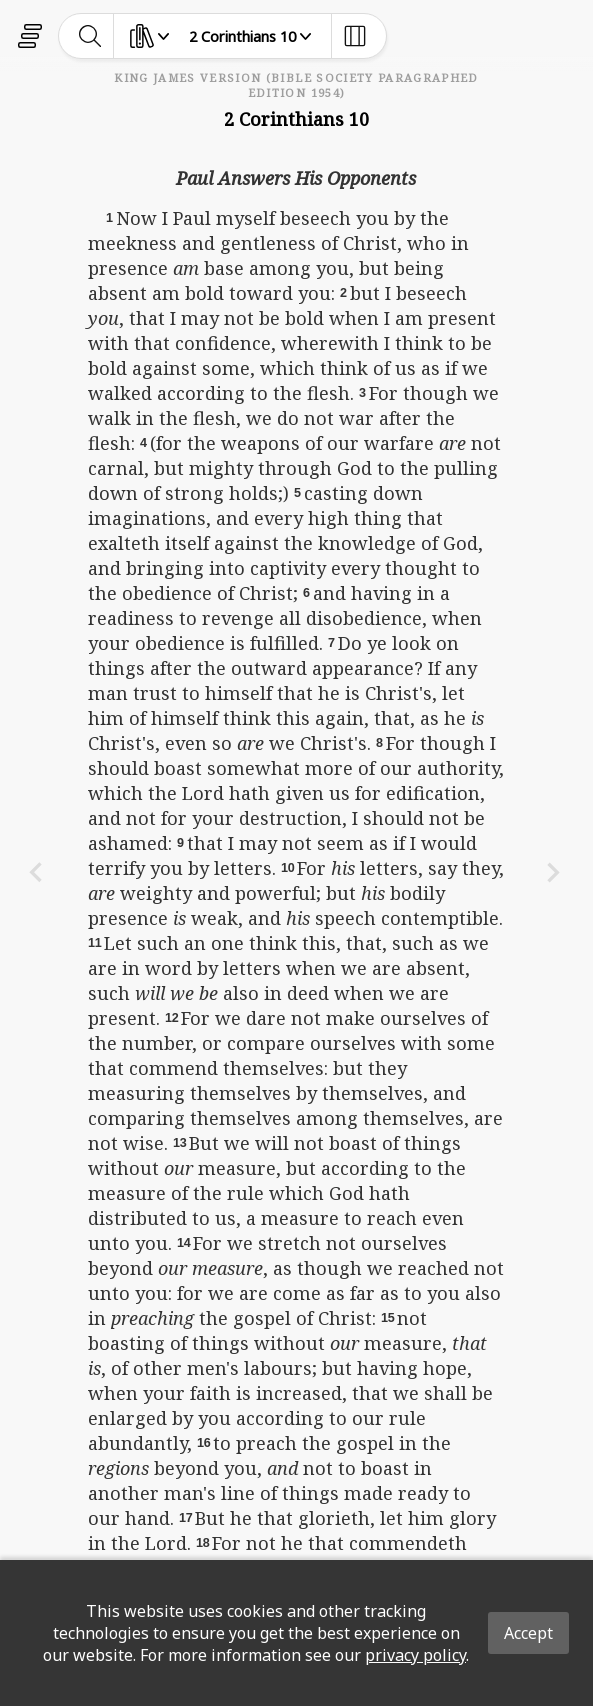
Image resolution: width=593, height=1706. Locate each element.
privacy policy (415, 1655)
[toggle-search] (90, 36)
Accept (528, 1633)
